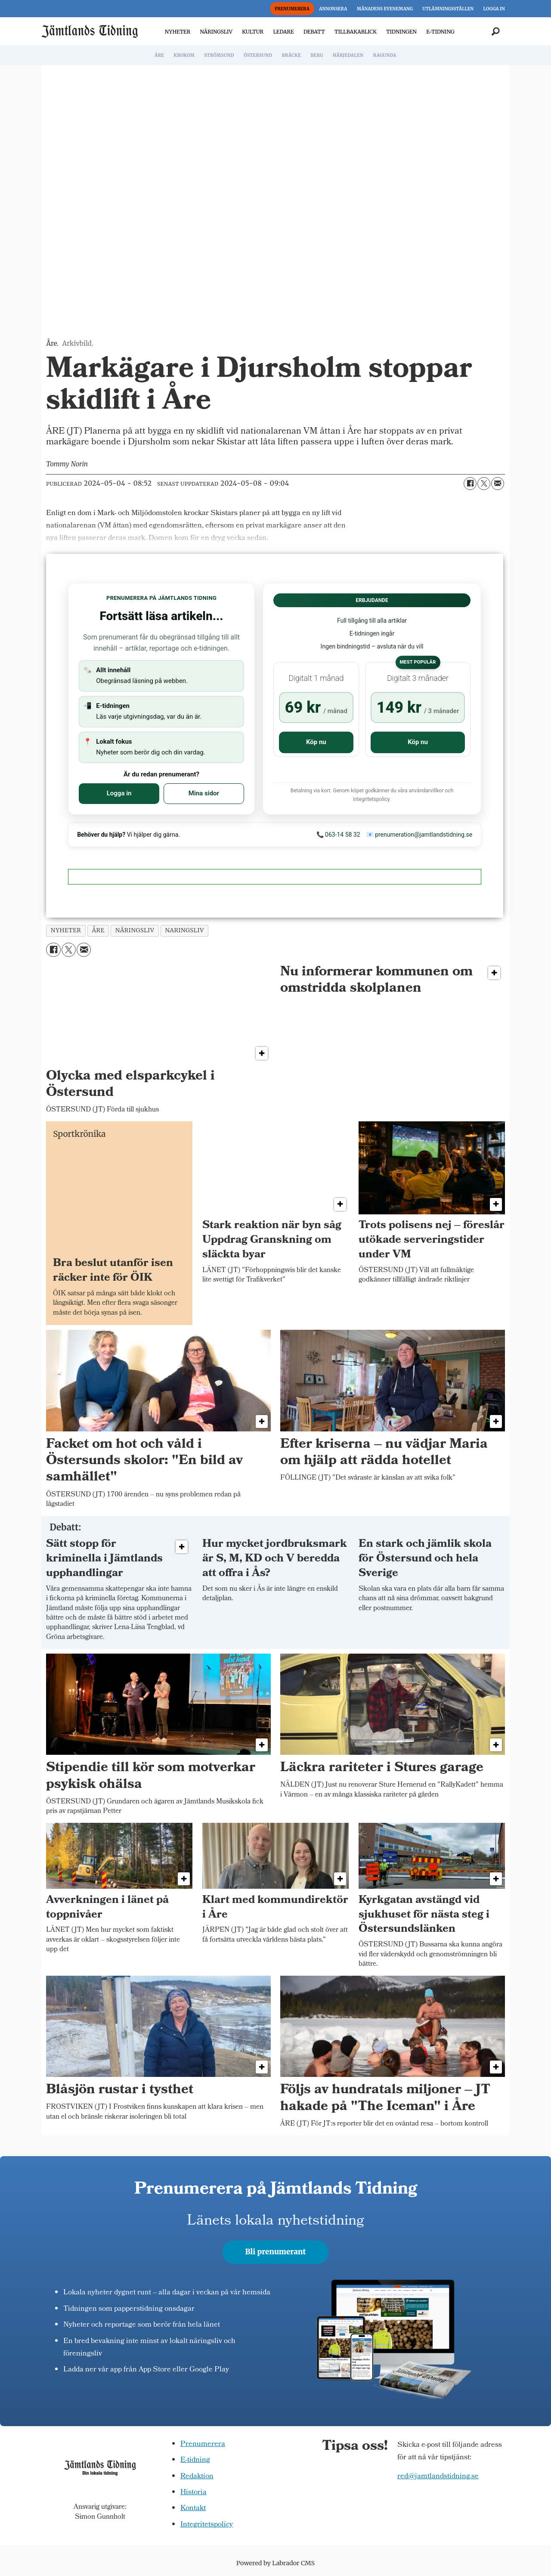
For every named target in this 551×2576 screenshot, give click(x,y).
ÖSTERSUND (258, 55)
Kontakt (193, 2508)
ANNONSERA (333, 9)
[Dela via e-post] (497, 483)
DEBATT (314, 31)
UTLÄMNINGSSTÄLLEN (448, 9)
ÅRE (159, 55)
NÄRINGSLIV (216, 31)
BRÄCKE (291, 55)
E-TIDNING (440, 31)
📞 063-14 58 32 (338, 834)
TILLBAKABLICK (355, 31)
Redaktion (197, 2476)
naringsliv (184, 930)
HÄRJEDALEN (348, 55)
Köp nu (316, 742)
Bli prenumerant (275, 2251)
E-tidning (195, 2460)
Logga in (119, 793)
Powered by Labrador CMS (275, 2563)
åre (98, 930)
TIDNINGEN (401, 31)
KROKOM (183, 55)
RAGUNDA (384, 55)
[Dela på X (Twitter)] (483, 483)
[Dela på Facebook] (470, 483)
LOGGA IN (494, 9)
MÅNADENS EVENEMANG (385, 9)
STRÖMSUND (219, 55)
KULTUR (252, 31)
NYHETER (177, 31)
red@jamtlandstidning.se (438, 2476)
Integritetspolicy (206, 2525)
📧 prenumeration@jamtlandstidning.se (419, 834)
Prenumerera (202, 2444)
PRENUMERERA (292, 9)
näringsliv (135, 930)
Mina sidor (204, 793)
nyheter (66, 930)
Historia (193, 2492)
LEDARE (283, 31)
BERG (316, 55)
